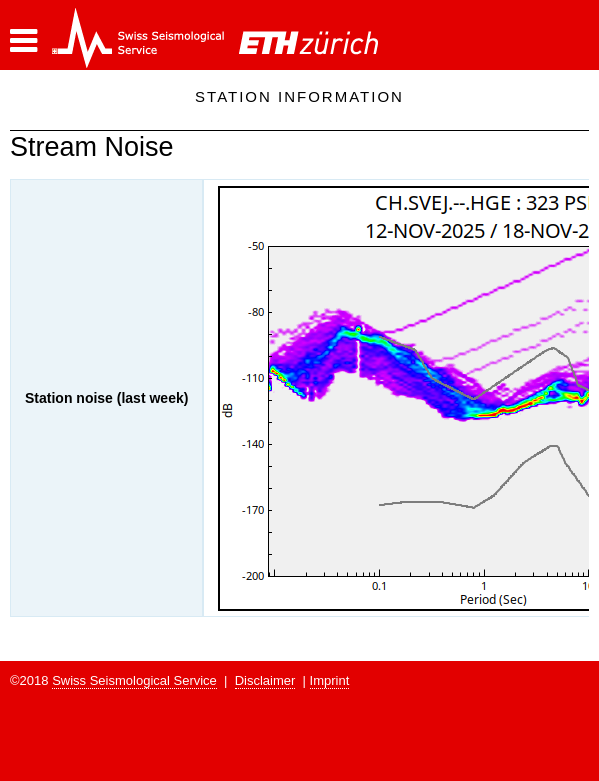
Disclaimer (265, 680)
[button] (23, 41)
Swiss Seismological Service (134, 680)
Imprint (330, 680)
